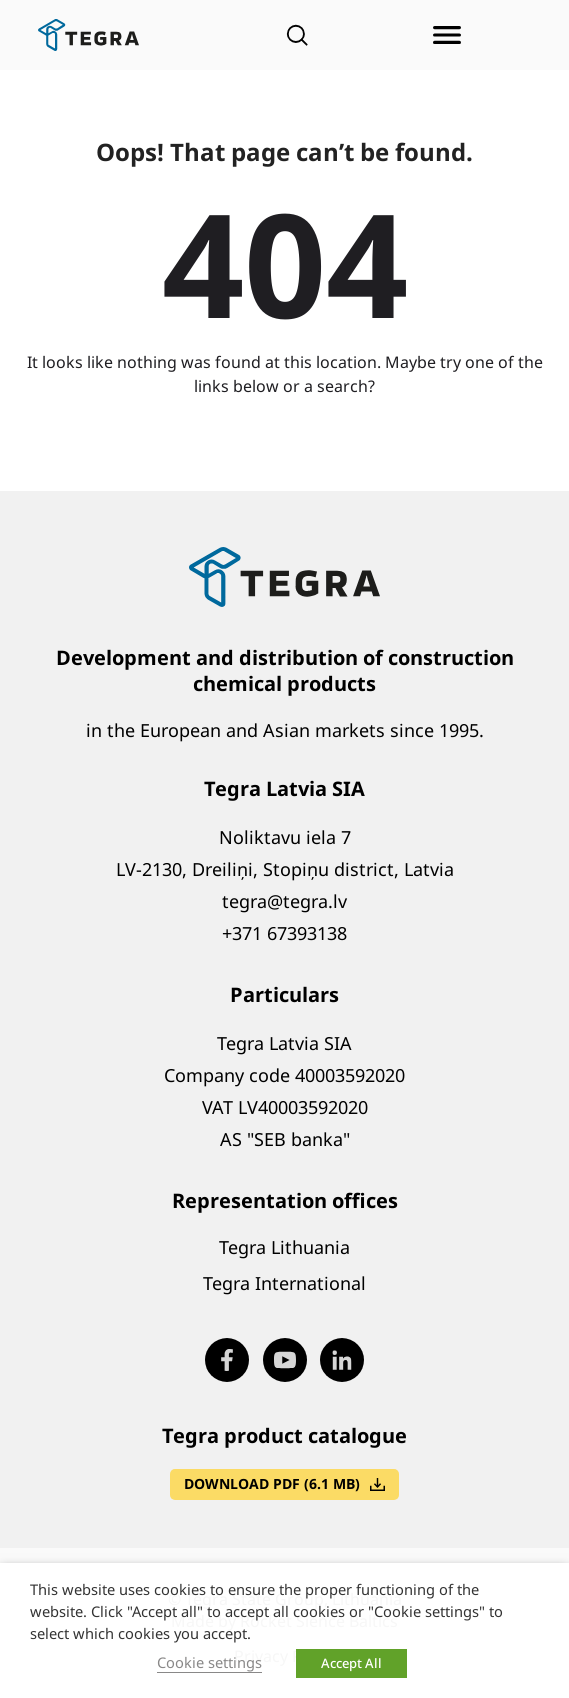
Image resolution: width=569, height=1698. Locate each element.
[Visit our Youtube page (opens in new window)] (285, 1360)
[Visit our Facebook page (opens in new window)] (227, 1360)
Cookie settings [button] (209, 1662)
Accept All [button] (351, 1663)
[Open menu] (447, 35)
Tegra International (284, 1283)
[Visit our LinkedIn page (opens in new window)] (342, 1360)
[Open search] (297, 35)
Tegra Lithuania (284, 1247)
